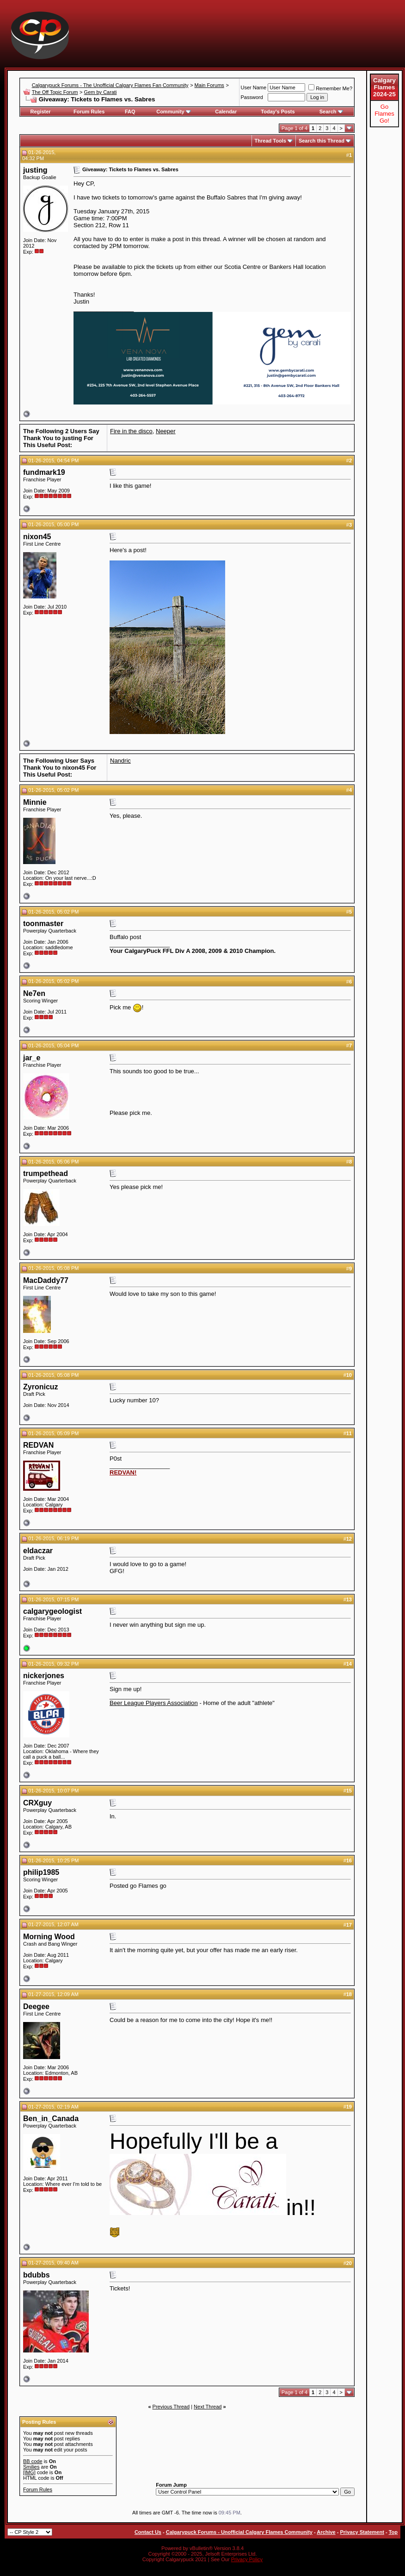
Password (252, 97)
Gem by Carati (100, 92)
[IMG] (29, 2472)
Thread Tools (270, 140)
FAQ (130, 111)
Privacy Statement (362, 2532)
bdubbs (36, 2275)
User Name (254, 87)
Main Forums (209, 85)
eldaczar (38, 1551)
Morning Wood (49, 1937)
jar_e (31, 1058)
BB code (33, 2461)
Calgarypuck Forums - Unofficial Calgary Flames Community (239, 2532)
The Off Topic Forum (55, 92)
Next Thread (207, 2406)
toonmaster (43, 923)
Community (173, 111)
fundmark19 (44, 472)
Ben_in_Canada (51, 2118)
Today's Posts (278, 111)
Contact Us (148, 2532)
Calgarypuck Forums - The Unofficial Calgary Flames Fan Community (110, 85)
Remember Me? (330, 88)
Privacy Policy (247, 2559)
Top (393, 2532)
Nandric (120, 760)
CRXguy (37, 1803)
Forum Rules (89, 111)
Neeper (166, 431)
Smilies (31, 2467)
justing (35, 170)
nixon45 (37, 537)
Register (41, 111)
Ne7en (34, 993)
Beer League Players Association (154, 1702)
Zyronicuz (40, 1387)
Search (331, 111)
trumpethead (45, 1173)
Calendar (226, 111)
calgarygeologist (52, 1611)
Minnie (35, 802)
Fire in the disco (131, 431)
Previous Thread (171, 2406)
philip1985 (41, 1872)
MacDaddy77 (45, 1280)
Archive (326, 2532)
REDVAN (38, 1445)
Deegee (36, 2006)
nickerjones (43, 1676)
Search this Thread (321, 140)
